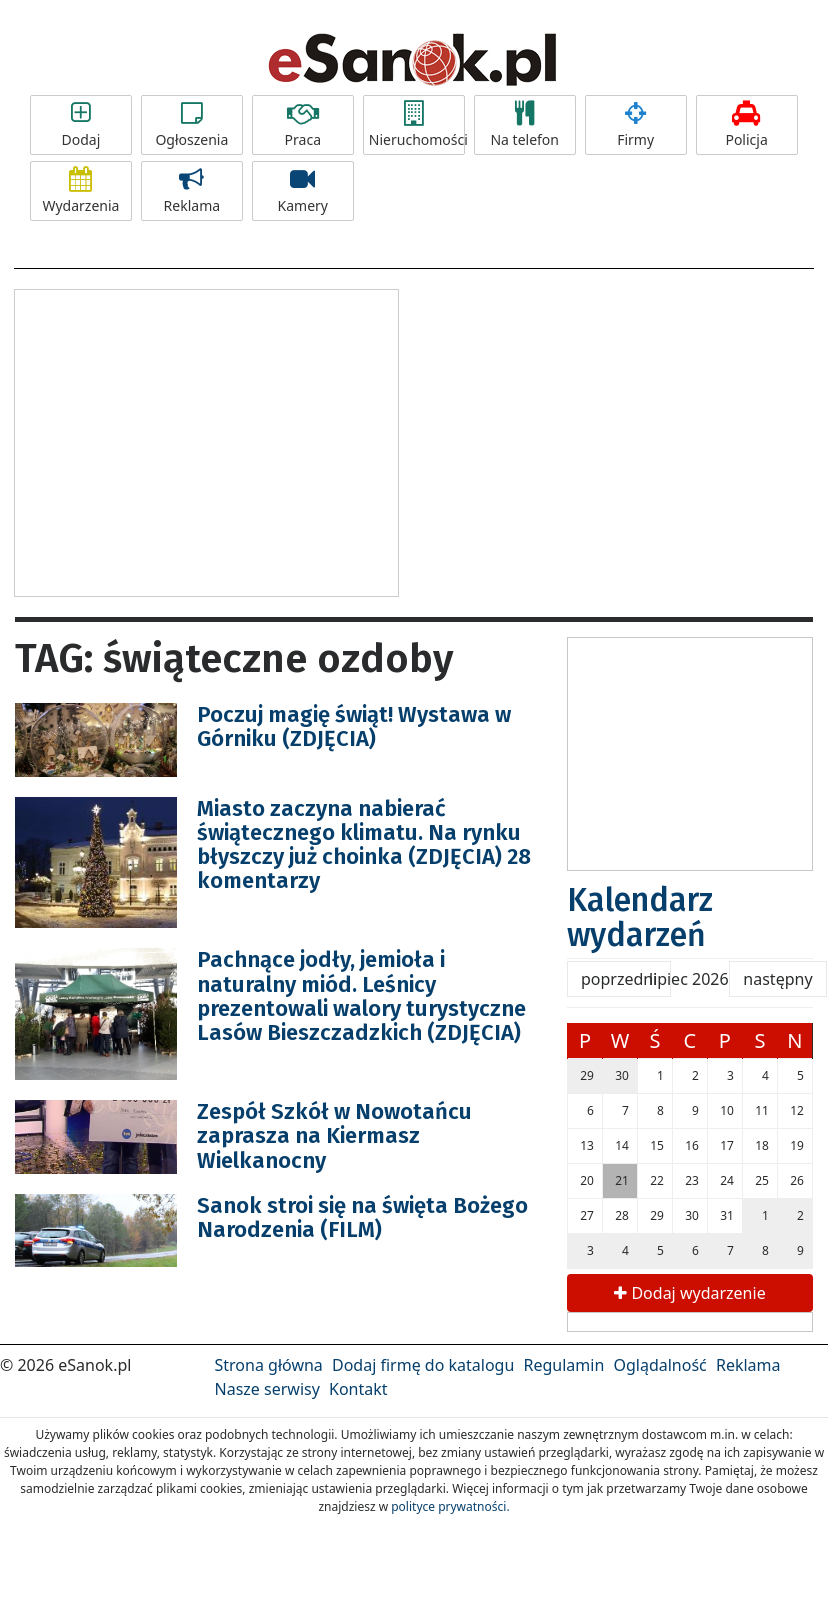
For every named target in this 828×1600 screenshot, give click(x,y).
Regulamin (564, 1365)
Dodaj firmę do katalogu (423, 1365)
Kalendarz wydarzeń (640, 917)
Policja (747, 125)
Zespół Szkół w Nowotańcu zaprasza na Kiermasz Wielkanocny (334, 1135)
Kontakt (358, 1389)
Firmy (636, 125)
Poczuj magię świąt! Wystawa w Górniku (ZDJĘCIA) (354, 726)
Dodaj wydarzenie (689, 1293)
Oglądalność (659, 1365)
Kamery (303, 191)
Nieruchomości (417, 125)
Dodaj (81, 125)
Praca (303, 125)
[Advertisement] (207, 440)
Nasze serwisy (267, 1389)
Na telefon (525, 125)
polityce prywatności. (450, 1506)
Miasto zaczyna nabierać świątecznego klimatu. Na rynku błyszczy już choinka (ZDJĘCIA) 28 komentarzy (364, 845)
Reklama (192, 191)
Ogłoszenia (192, 125)
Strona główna (269, 1365)
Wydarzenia (81, 191)
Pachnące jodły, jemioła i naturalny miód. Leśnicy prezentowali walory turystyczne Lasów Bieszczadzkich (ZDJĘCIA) (361, 996)
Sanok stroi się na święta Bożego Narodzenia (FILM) (362, 1217)
